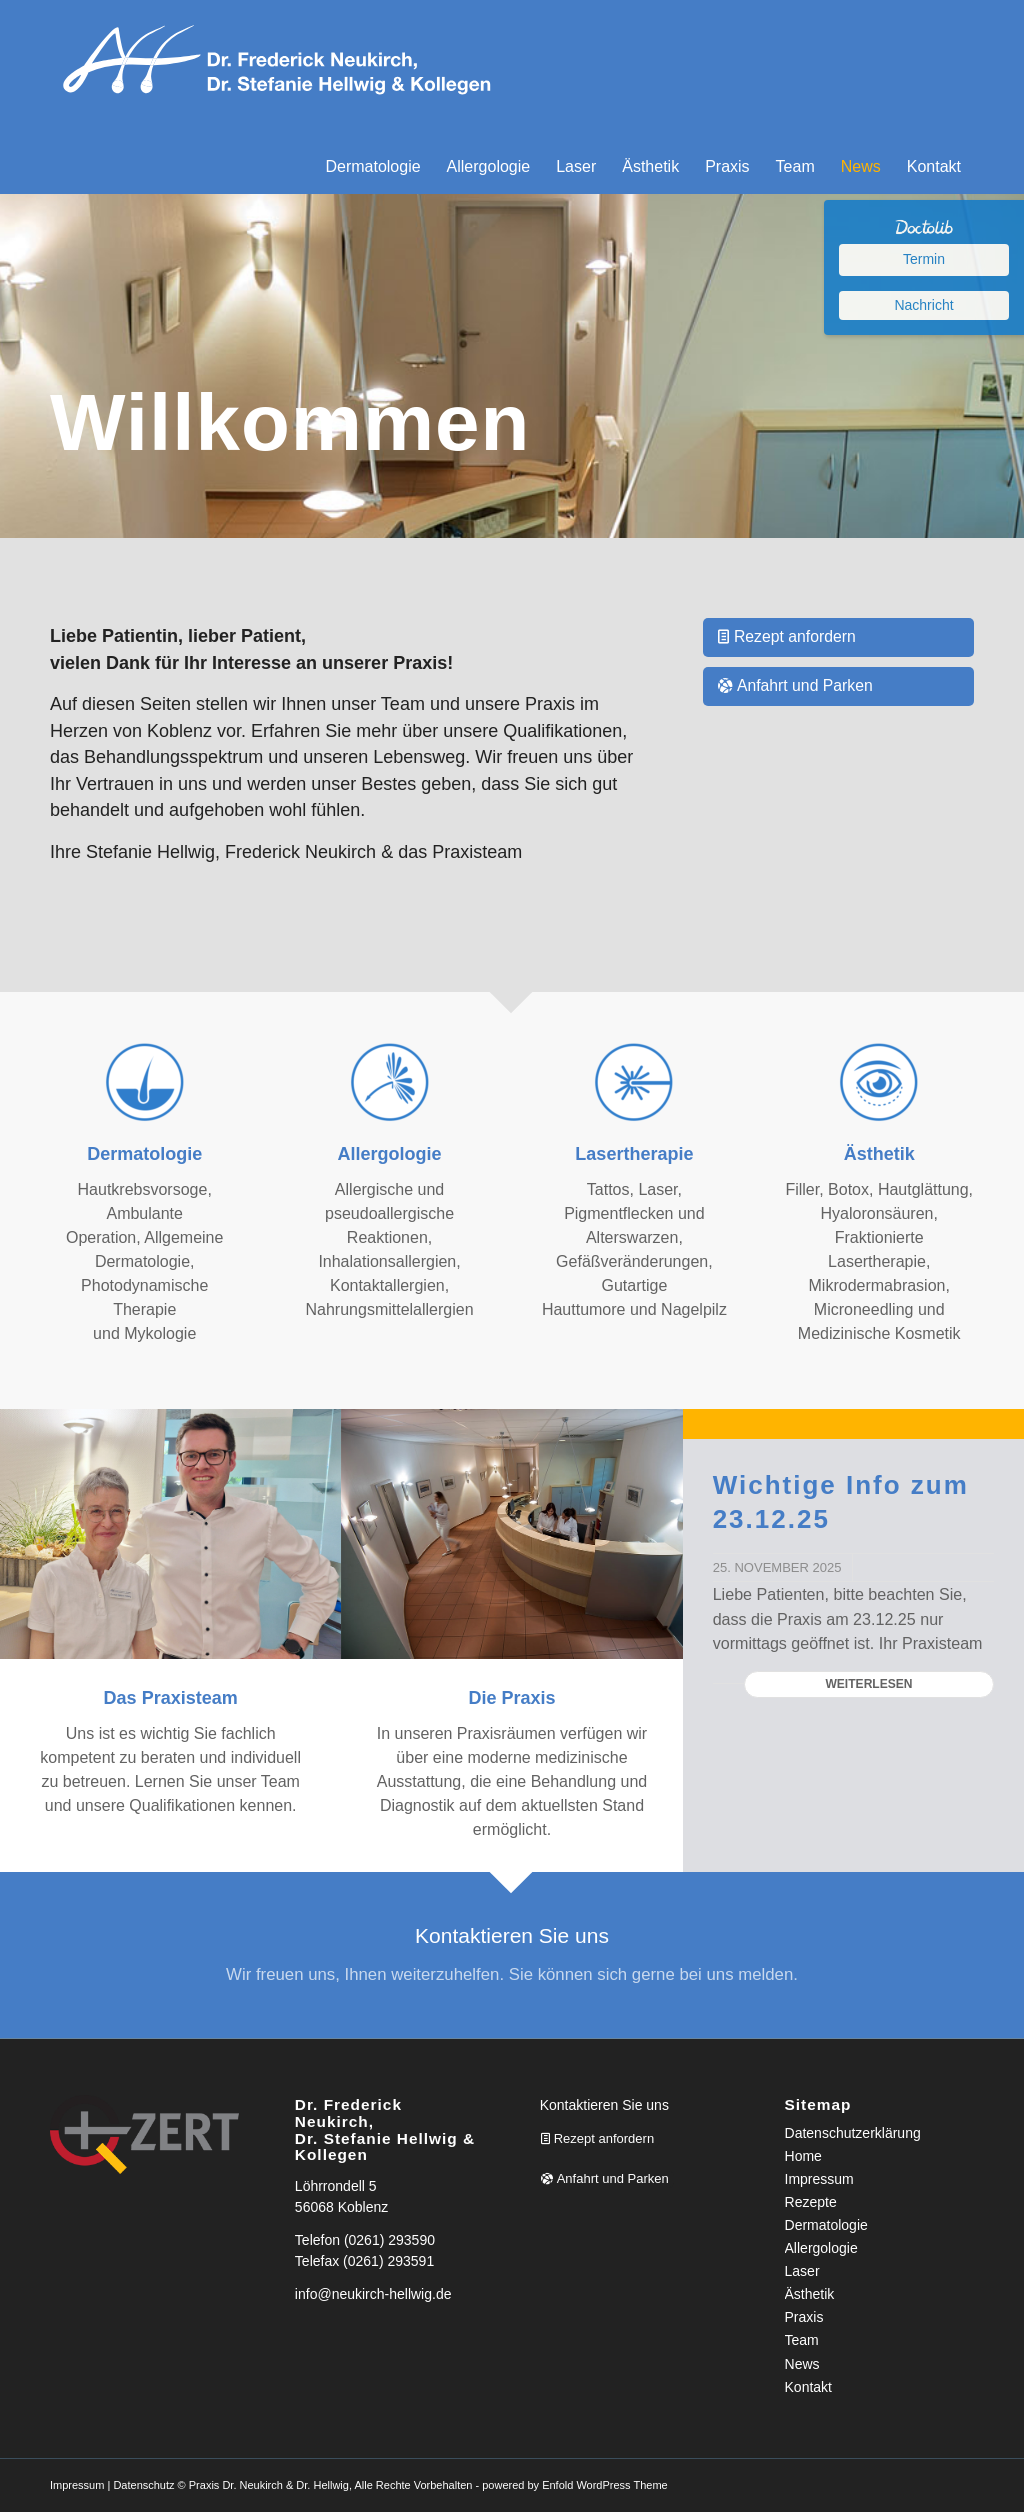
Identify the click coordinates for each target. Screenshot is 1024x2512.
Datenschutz (143, 2485)
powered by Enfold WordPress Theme (574, 2485)
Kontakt (808, 2387)
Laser (802, 2271)
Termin (924, 259)
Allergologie (821, 2248)
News (802, 2364)
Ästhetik (810, 2294)
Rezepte (811, 2202)
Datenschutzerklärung (853, 2133)
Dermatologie (826, 2225)
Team (802, 2340)
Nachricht (923, 305)
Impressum (819, 2179)
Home (803, 2156)
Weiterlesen (868, 1684)
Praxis (804, 2317)
